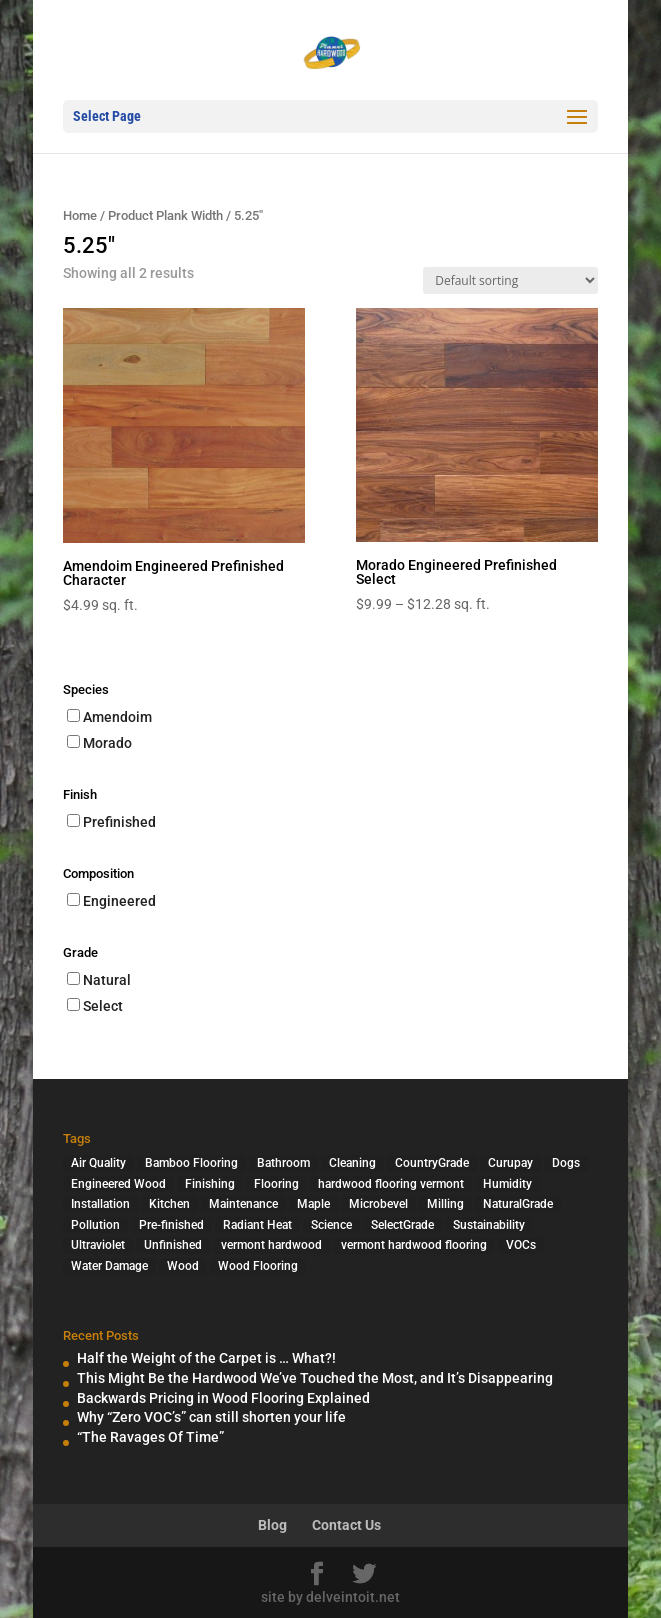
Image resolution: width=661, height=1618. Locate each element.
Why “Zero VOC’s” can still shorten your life (211, 1417)
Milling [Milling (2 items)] (445, 1204)
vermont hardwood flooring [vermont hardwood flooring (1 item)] (414, 1245)
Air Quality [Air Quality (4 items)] (98, 1163)
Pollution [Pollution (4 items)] (95, 1225)
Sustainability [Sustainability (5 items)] (489, 1225)
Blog (272, 1525)
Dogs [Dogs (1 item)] (566, 1163)
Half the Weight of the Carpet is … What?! (206, 1358)
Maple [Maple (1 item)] (313, 1204)
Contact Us (346, 1525)
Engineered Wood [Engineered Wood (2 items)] (118, 1184)
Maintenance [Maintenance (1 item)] (243, 1204)
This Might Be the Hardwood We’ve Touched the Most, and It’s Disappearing (315, 1378)
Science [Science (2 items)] (331, 1225)
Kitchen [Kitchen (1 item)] (169, 1204)
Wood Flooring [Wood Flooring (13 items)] (258, 1266)
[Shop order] (510, 280)
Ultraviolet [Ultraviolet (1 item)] (98, 1245)
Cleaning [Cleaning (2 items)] (352, 1163)
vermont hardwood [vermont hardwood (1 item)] (271, 1245)
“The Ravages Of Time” (150, 1437)
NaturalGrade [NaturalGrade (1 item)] (518, 1204)
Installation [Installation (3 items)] (100, 1204)
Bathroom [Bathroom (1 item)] (283, 1163)
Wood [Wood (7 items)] (183, 1266)
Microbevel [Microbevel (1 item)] (378, 1204)
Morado (107, 743)
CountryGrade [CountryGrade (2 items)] (432, 1163)
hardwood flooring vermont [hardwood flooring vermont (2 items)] (391, 1184)
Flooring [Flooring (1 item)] (276, 1184)
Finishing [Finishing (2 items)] (210, 1184)
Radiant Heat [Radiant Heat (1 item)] (257, 1225)
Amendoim (117, 717)
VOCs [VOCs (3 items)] (521, 1245)
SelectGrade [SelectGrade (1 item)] (402, 1225)
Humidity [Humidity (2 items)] (507, 1184)
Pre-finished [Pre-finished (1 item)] (171, 1225)
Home (80, 215)
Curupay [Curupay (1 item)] (510, 1163)
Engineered (119, 901)
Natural (107, 980)
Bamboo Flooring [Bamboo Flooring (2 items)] (191, 1163)
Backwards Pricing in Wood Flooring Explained (223, 1398)
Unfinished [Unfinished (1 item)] (173, 1245)
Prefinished (119, 822)
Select (103, 1006)
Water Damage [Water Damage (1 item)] (109, 1266)
